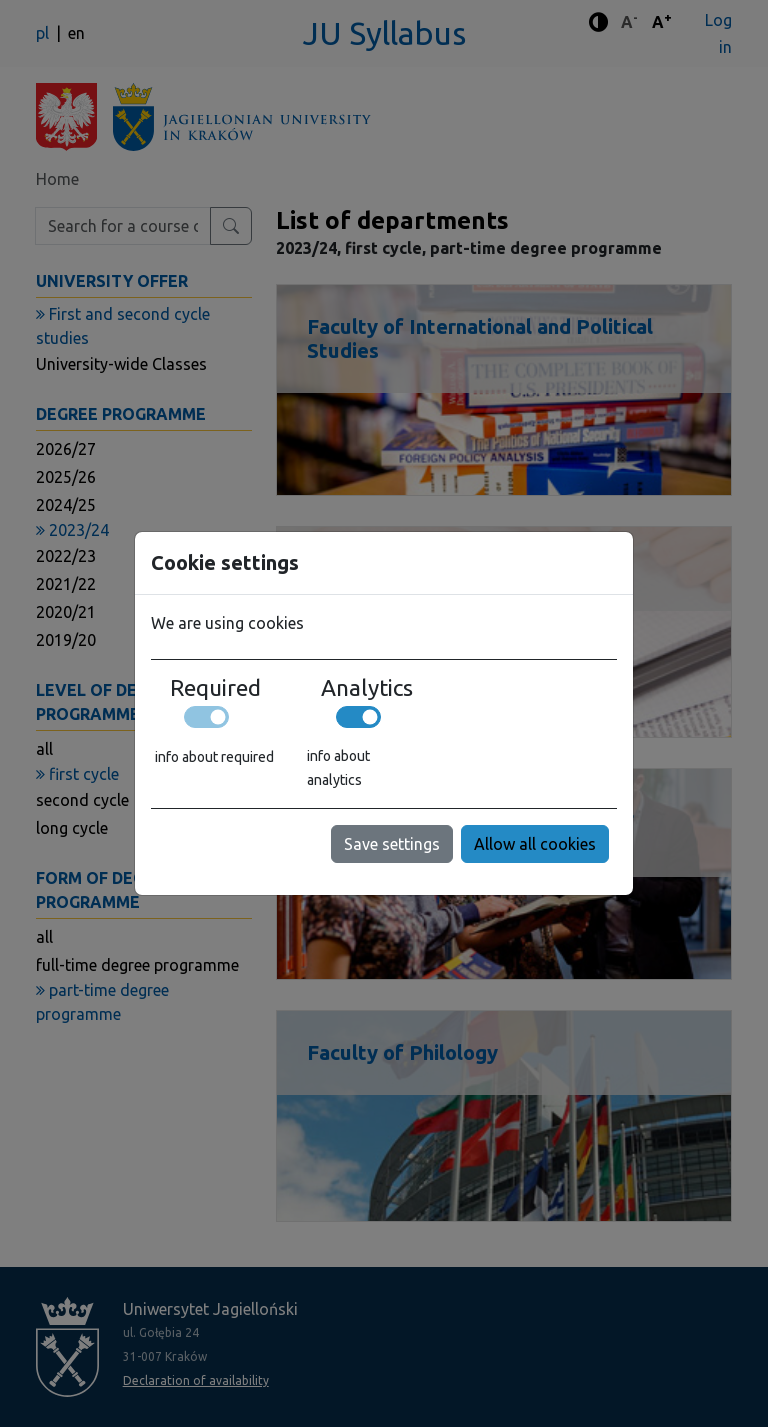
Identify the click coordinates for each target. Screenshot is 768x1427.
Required (215, 688)
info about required (214, 757)
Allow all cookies (535, 844)
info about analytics (338, 768)
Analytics (367, 688)
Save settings (392, 844)
